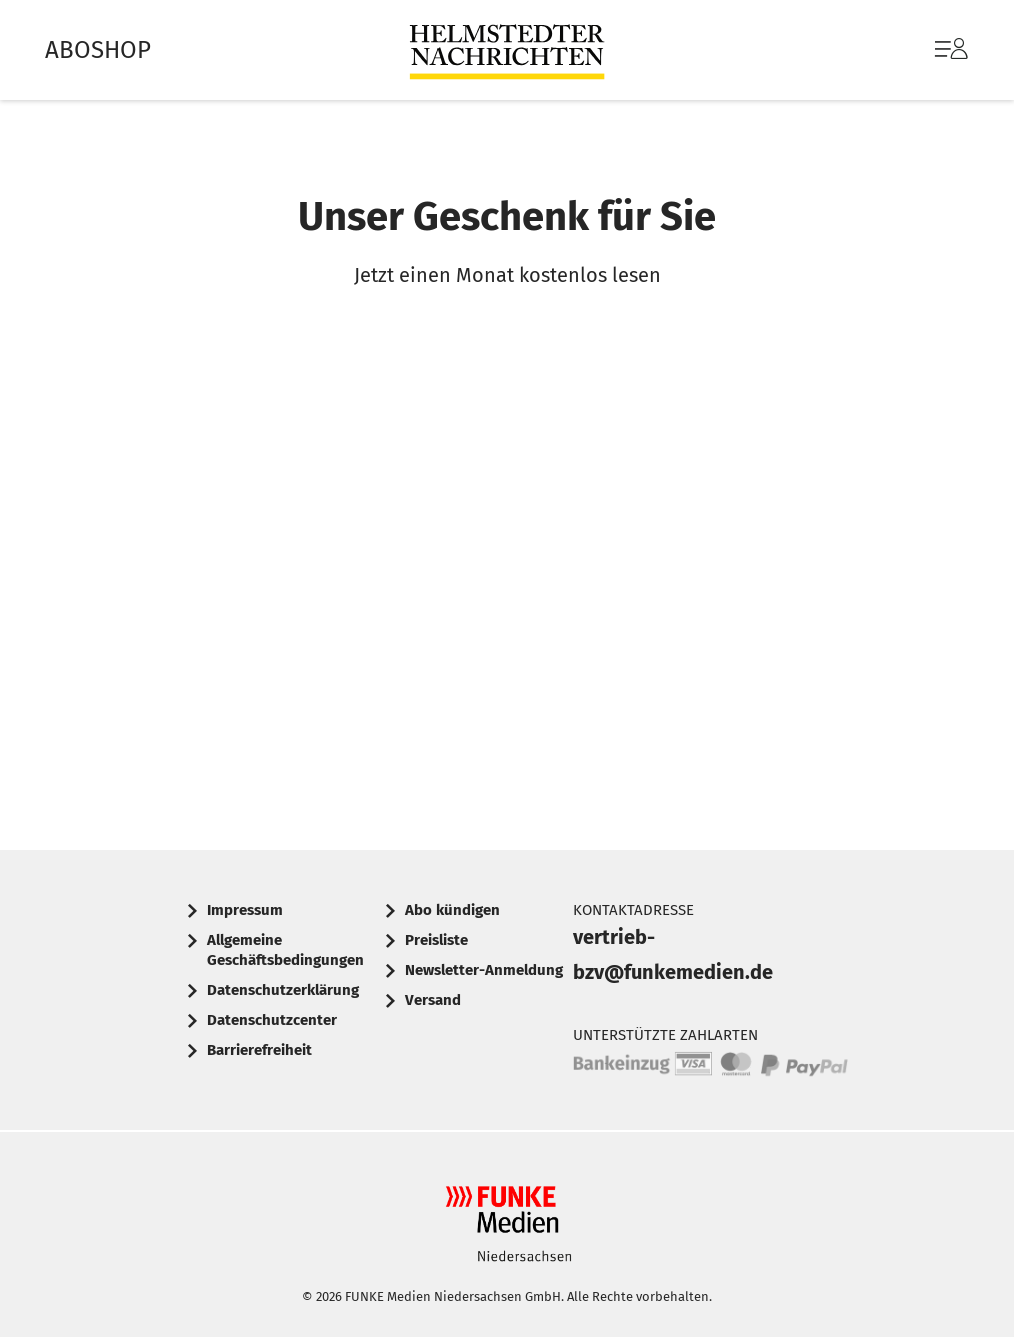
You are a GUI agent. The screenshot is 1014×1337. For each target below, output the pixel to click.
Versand (433, 1000)
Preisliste (436, 940)
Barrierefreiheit (259, 1050)
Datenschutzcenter (272, 1020)
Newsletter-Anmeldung (484, 970)
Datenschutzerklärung (283, 990)
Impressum (245, 910)
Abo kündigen (452, 910)
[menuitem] (931, 50)
